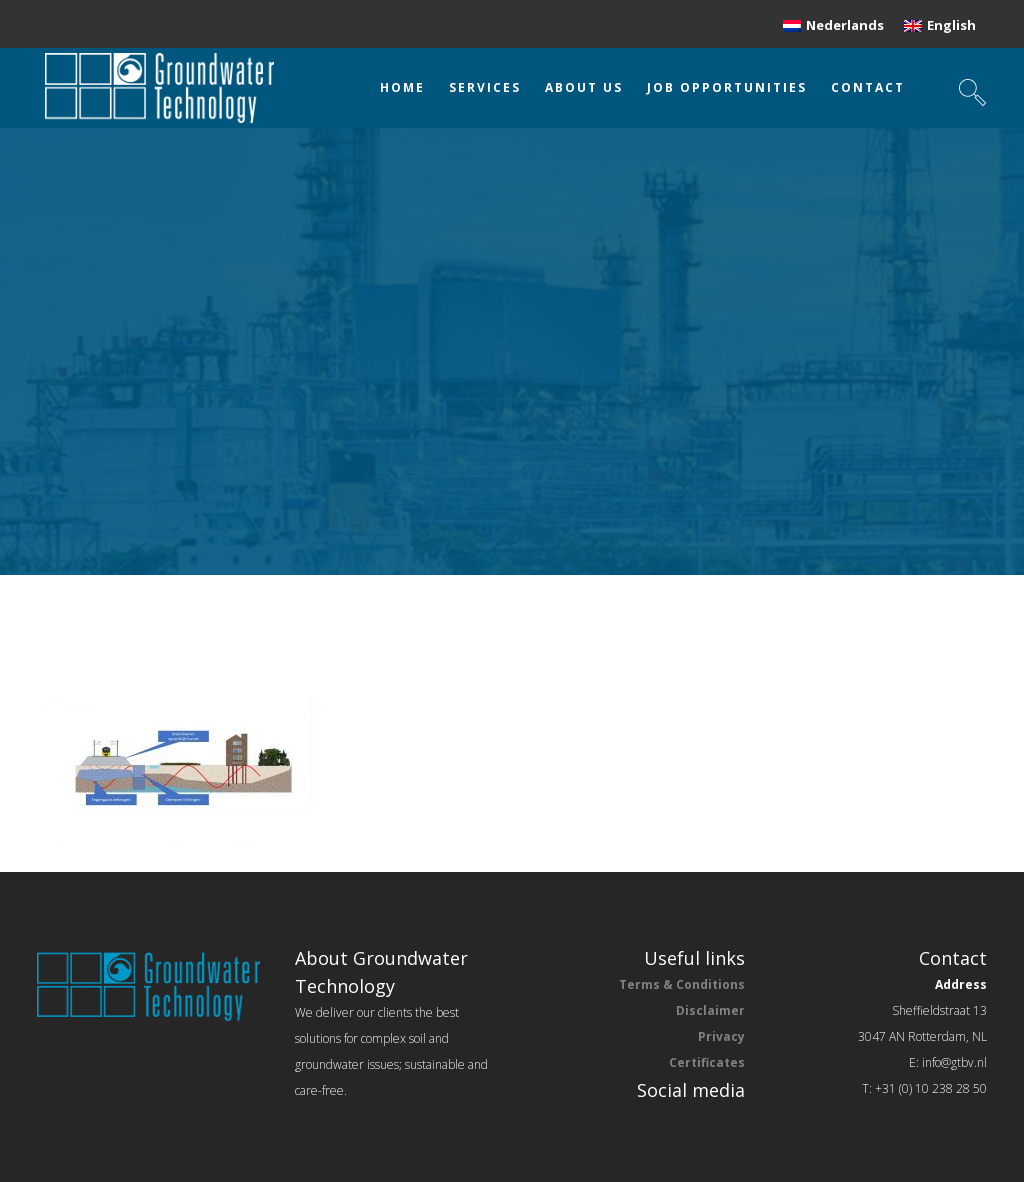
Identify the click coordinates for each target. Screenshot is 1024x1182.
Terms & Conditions (682, 984)
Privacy (721, 1036)
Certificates (707, 1062)
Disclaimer (710, 1010)
